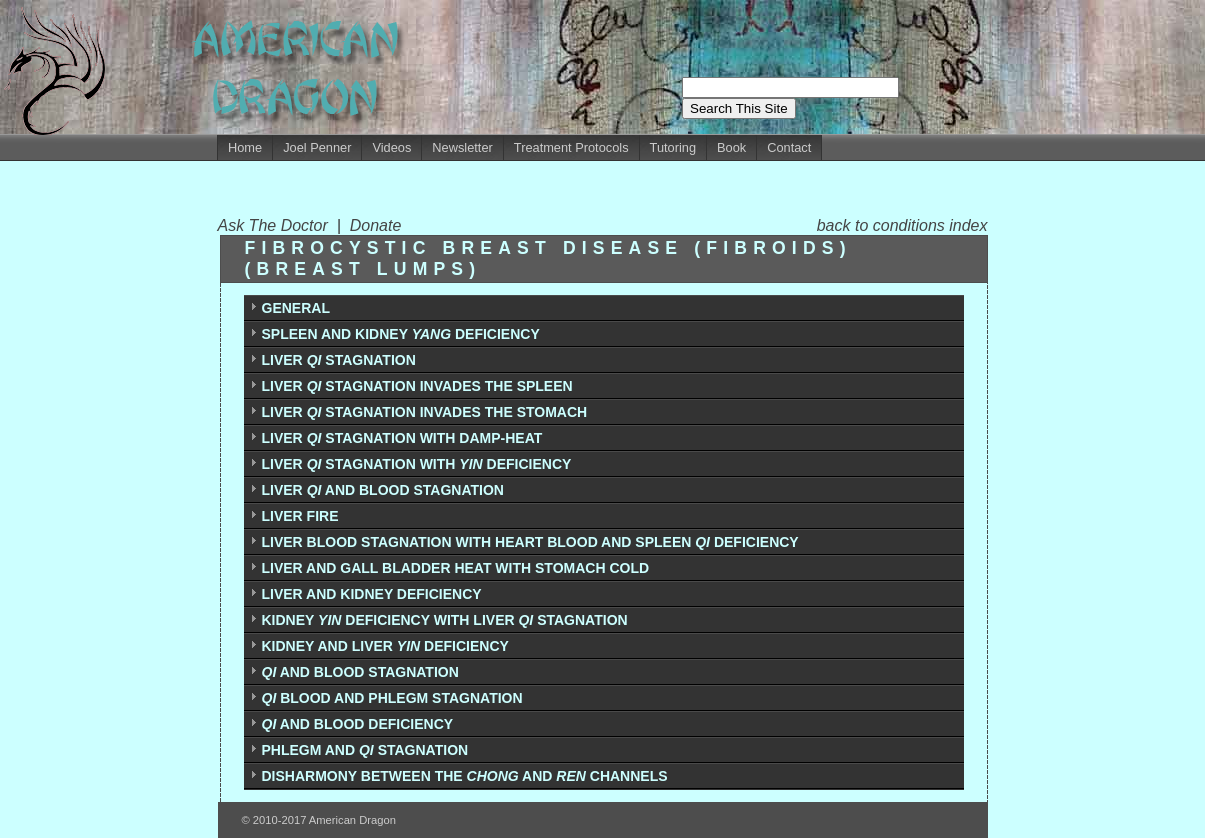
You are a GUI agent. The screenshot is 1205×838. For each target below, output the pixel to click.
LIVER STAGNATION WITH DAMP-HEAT (402, 438)
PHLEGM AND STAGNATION (365, 750)
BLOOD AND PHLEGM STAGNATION (392, 698)
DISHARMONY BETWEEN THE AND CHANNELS (465, 776)
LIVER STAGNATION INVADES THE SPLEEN (417, 386)
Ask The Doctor (277, 225)
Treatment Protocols (571, 147)
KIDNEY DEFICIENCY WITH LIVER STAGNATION (445, 620)
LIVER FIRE (300, 516)
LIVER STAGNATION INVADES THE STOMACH (425, 412)
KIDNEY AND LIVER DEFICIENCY (385, 646)
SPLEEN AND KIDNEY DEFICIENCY (401, 334)
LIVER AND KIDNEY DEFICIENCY (372, 594)
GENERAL (296, 308)
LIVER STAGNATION (339, 360)
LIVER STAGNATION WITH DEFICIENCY (417, 464)
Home (245, 147)
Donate (376, 225)
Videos (391, 147)
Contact (789, 147)
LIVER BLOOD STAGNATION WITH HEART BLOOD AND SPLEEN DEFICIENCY (530, 542)
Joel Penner (317, 147)
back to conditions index (902, 225)
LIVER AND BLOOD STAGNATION (383, 490)
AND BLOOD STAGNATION (360, 672)
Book (731, 147)
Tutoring (673, 147)
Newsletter (462, 147)
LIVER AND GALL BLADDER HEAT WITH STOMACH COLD (456, 568)
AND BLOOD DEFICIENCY (358, 724)
